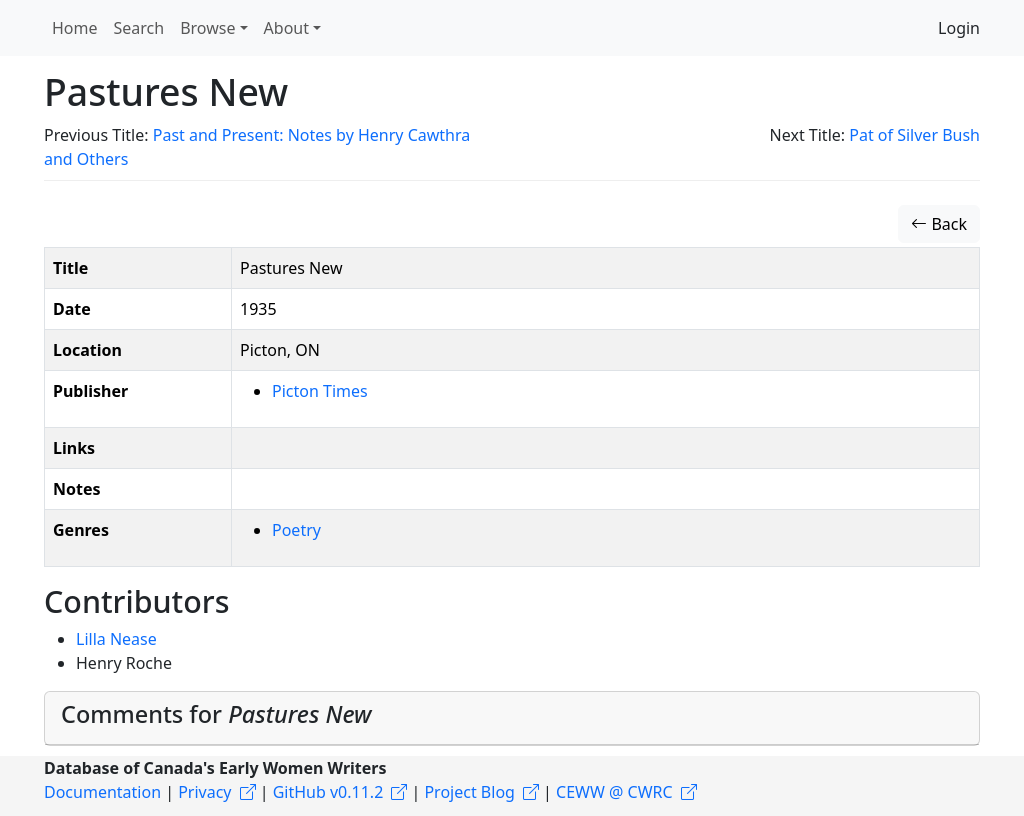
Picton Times (320, 391)
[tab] (512, 718)
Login (959, 28)
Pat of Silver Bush (914, 135)
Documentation (102, 792)
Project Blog (469, 792)
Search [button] (139, 28)
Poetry (296, 530)
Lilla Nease (116, 639)
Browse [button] (207, 28)
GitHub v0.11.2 (328, 792)
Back (939, 224)
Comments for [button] (216, 714)
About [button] (286, 28)
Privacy (204, 792)
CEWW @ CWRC (614, 792)
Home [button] (75, 28)
